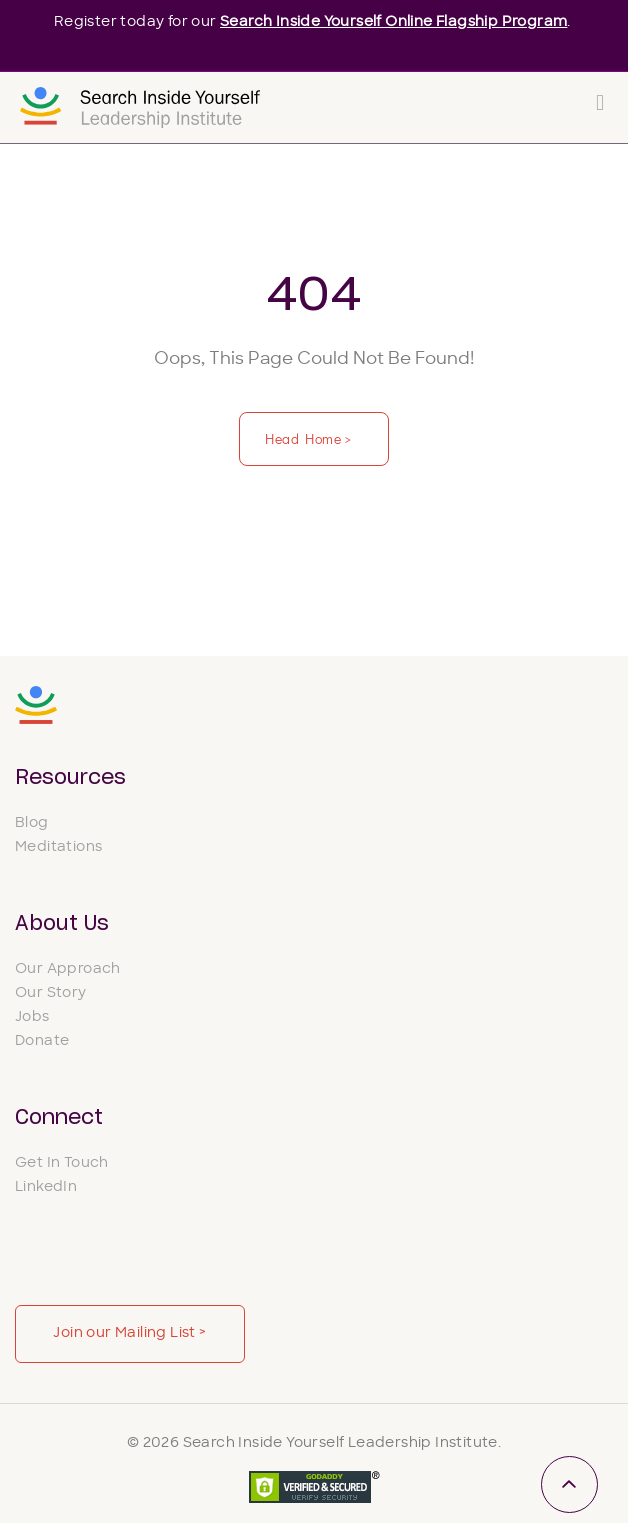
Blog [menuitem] (32, 823)
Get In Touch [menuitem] (62, 1163)
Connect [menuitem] (59, 1118)
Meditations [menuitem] (58, 847)
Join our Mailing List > (129, 1333)
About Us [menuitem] (62, 924)
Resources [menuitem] (70, 778)
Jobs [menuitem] (32, 1017)
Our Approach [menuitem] (68, 969)
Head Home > (310, 438)
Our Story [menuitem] (51, 993)
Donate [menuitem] (42, 1041)
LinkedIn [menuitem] (46, 1187)
